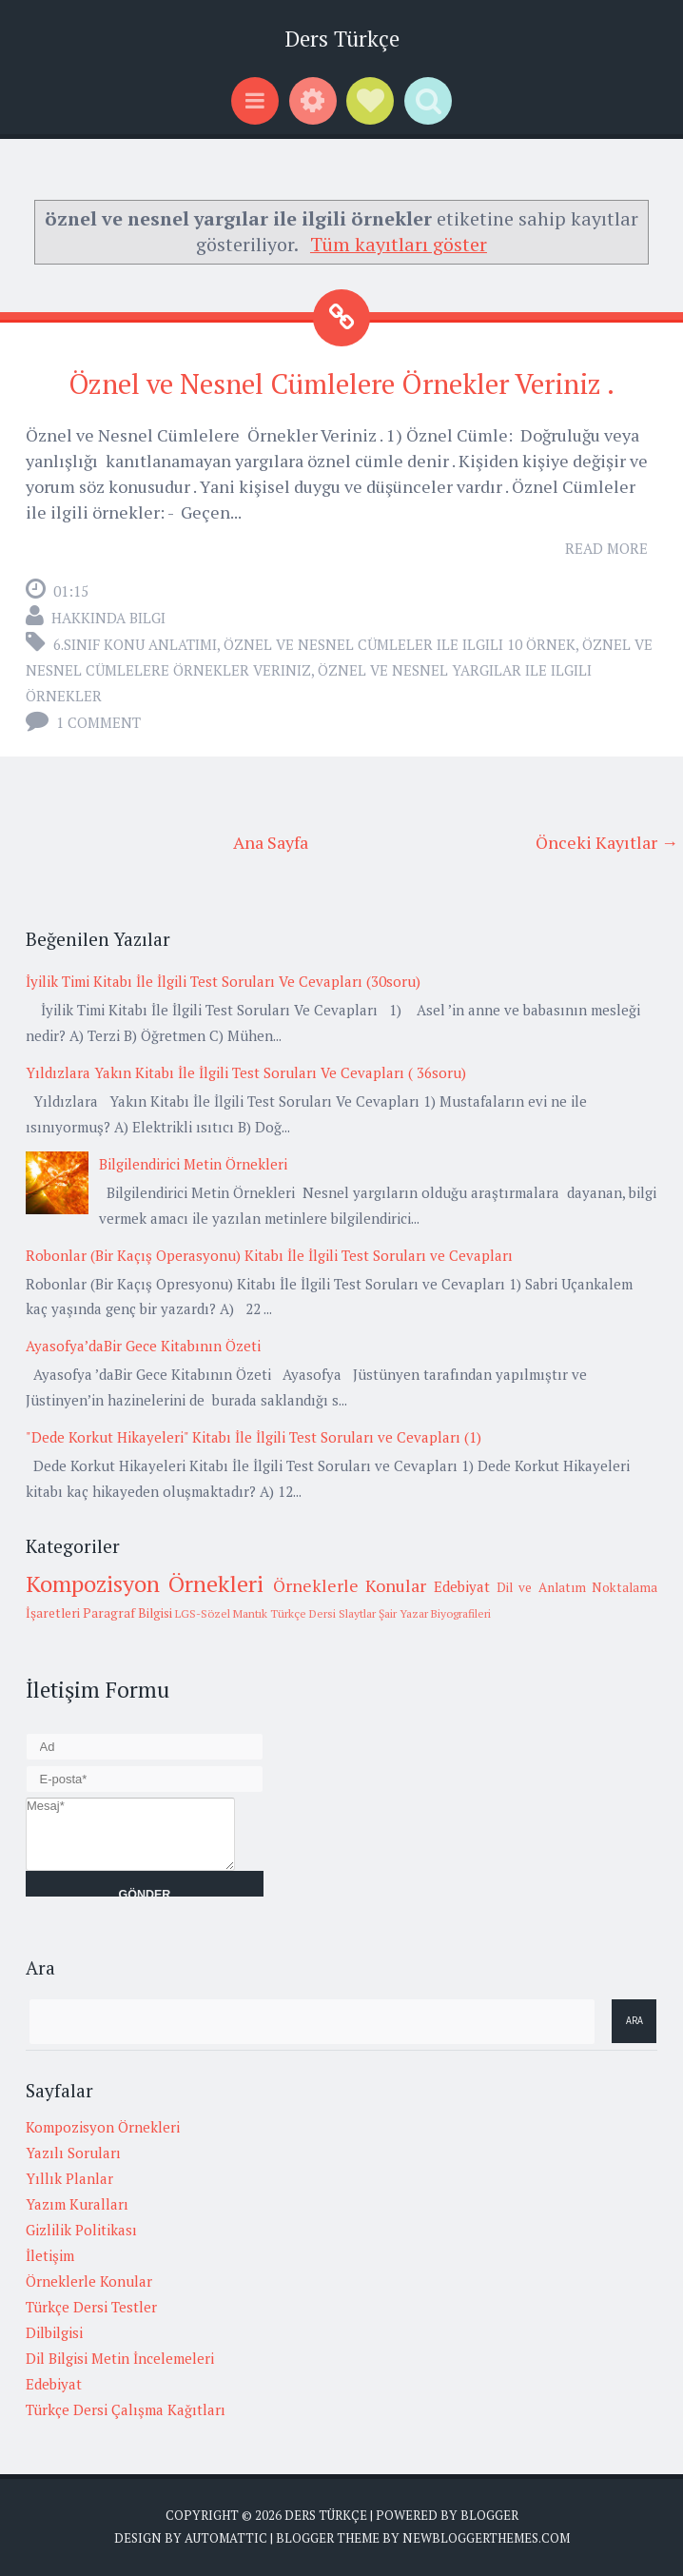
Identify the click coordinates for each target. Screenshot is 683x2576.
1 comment (98, 722)
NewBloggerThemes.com (486, 2538)
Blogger (489, 2515)
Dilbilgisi (54, 2332)
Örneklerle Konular (349, 1585)
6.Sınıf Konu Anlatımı (135, 644)
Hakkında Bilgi (108, 617)
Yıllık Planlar (69, 2178)
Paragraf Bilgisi (127, 1613)
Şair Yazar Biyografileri (435, 1613)
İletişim (50, 2255)
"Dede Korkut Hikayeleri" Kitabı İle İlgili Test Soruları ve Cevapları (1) (253, 1436)
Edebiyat (462, 1586)
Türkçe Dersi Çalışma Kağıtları (125, 2409)
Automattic (226, 2538)
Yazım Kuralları (77, 2203)
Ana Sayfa (270, 842)
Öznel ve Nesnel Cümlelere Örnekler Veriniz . (341, 383)
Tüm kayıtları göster (398, 244)
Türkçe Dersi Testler (91, 2306)
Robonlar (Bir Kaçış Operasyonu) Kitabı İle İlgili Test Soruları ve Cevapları (269, 1255)
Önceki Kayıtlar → (607, 842)
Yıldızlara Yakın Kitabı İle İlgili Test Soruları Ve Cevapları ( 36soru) (246, 1072)
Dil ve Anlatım (541, 1587)
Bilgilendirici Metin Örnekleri (193, 1163)
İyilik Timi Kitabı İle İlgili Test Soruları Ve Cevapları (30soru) (223, 981)
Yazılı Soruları (73, 2152)
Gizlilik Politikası (81, 2229)
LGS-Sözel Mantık (221, 1613)
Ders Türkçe (342, 38)
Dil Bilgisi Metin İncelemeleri (120, 2358)
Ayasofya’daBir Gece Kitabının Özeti (143, 1345)
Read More (606, 548)
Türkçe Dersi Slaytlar (323, 1613)
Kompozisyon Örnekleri (144, 1583)
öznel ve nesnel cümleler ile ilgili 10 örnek (400, 644)
